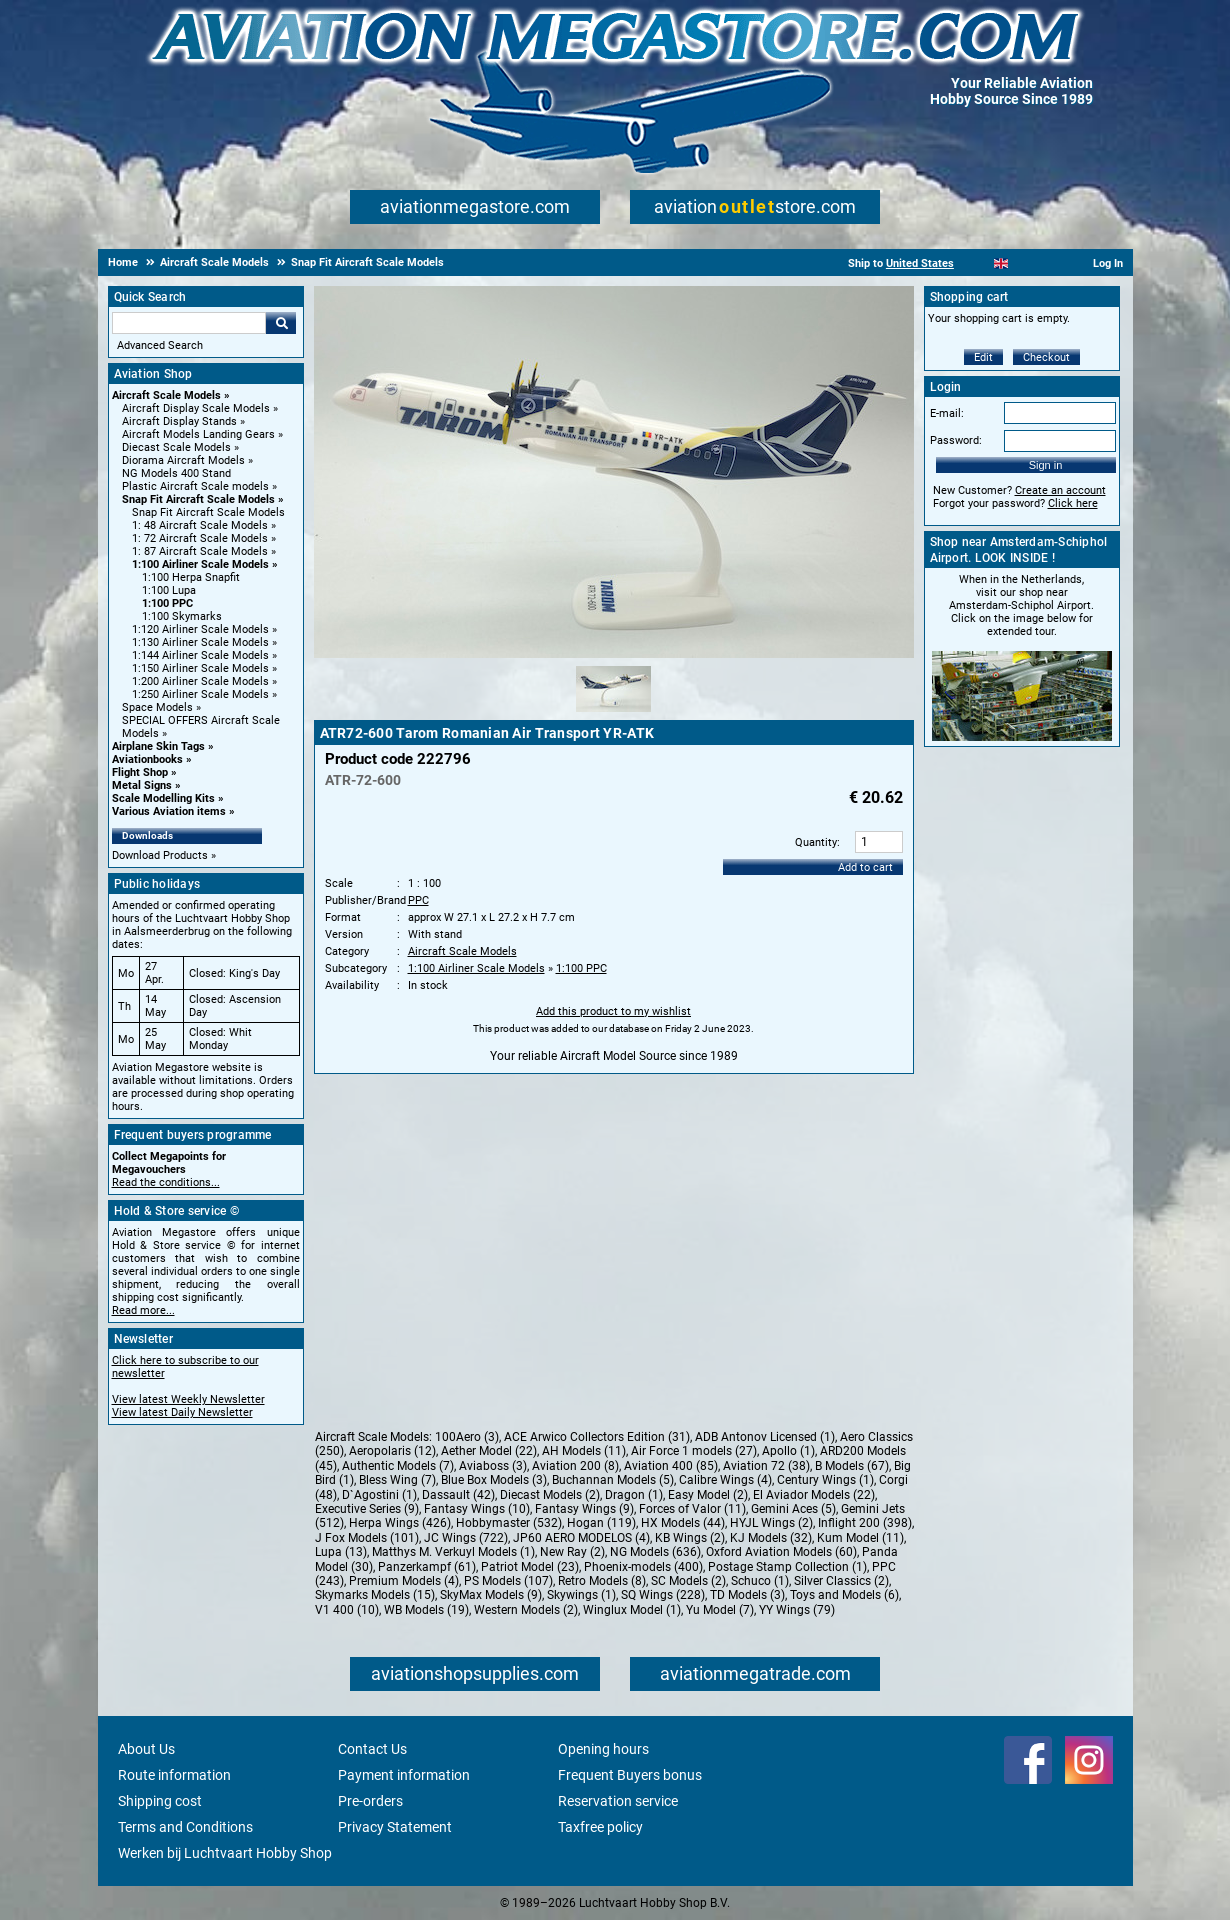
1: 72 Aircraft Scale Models (200, 538)
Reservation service (618, 1801)
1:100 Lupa (169, 590)
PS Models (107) (508, 1581)
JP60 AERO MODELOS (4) (581, 1538)
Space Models (157, 707)
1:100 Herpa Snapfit (191, 577)
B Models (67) (852, 1466)
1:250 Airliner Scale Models (200, 694)
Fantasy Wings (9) (584, 1509)
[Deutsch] (1050, 263)
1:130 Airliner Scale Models (200, 642)
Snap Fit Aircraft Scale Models (198, 499)
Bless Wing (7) (397, 1480)
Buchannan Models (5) (613, 1480)
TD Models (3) (747, 1595)
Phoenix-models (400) (643, 1567)
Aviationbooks (147, 759)
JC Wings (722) (466, 1538)
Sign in (1046, 465)
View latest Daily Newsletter (182, 1412)
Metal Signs (142, 785)
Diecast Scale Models (176, 447)
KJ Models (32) (771, 1538)
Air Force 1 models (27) (694, 1451)
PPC (418, 900)
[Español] (1025, 263)
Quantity (816, 842)
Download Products (160, 855)
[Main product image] (614, 654)
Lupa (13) (341, 1552)
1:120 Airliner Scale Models (200, 629)
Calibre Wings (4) (725, 1480)
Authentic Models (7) (398, 1466)
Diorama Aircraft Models (183, 460)
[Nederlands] (976, 263)
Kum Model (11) (860, 1538)
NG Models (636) (655, 1552)
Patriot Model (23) (530, 1567)
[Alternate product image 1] (613, 713)
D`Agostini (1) (379, 1495)
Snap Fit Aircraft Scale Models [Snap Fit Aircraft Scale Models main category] (208, 512)
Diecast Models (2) (550, 1495)
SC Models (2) (688, 1581)
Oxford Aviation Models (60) (781, 1552)
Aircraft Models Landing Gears (198, 434)
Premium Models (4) (404, 1581)
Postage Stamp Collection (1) (787, 1567)
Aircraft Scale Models (166, 395)
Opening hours (603, 1749)
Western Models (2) (526, 1610)
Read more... (143, 1310)
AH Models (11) (584, 1451)
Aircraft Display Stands (179, 421)
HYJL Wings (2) (771, 1523)
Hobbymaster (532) (509, 1523)
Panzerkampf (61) (427, 1567)
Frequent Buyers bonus (630, 1775)
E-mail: (947, 413)
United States (920, 263)
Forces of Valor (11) (692, 1509)
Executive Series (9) (367, 1509)
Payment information (404, 1775)
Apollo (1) (788, 1451)
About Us (146, 1749)
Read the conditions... (166, 1182)
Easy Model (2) (708, 1495)
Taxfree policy (600, 1827)
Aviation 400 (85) (671, 1466)
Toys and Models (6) (844, 1595)
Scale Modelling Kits (163, 798)
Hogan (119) (601, 1523)
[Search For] (189, 323)
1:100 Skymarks (182, 616)
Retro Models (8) (602, 1581)
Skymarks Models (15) (375, 1595)
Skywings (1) (581, 1595)
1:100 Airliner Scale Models (200, 564)
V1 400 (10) (347, 1610)
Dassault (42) (458, 1495)
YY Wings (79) (797, 1610)
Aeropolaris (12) (392, 1451)
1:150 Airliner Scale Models (200, 668)
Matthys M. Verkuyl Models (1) (453, 1552)
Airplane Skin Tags (158, 746)
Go (281, 323)
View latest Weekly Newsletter (188, 1399)
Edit (983, 357)
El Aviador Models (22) (814, 1495)
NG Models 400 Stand (176, 473)
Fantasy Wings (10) (477, 1509)
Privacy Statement (395, 1827)
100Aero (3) (467, 1437)
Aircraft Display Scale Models (196, 408)
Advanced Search (160, 345)
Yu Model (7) (720, 1610)
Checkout (1046, 357)
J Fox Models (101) (367, 1538)
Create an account (1060, 490)
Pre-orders (370, 1801)
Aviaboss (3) (493, 1466)
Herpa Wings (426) (400, 1523)
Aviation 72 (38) (766, 1466)
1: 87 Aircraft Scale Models (200, 551)
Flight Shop (140, 772)
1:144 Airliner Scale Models (200, 655)
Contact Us (372, 1749)
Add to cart (865, 867)
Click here (1073, 503)
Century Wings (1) (825, 1480)
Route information (174, 1775)
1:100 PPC (167, 603)
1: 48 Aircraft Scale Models (200, 525)
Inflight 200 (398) (865, 1523)
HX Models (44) (683, 1523)
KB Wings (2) (690, 1538)
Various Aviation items (169, 811)
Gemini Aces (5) (793, 1509)
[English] (1001, 263)
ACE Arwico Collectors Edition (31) (597, 1437)
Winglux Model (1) (632, 1610)
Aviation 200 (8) (575, 1466)
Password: (956, 440)
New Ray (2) (572, 1552)
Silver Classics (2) (841, 1581)
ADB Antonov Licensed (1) (765, 1437)
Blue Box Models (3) (494, 1480)
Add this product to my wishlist (613, 1011)
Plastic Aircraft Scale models (195, 486)
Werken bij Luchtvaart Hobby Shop (225, 1853)
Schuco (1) (760, 1581)
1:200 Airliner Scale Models (200, 681)
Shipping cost (160, 1801)
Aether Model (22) (489, 1451)
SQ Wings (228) (663, 1595)
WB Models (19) (426, 1610)
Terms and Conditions (185, 1827)
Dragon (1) (634, 1495)
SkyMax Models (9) (491, 1595)
